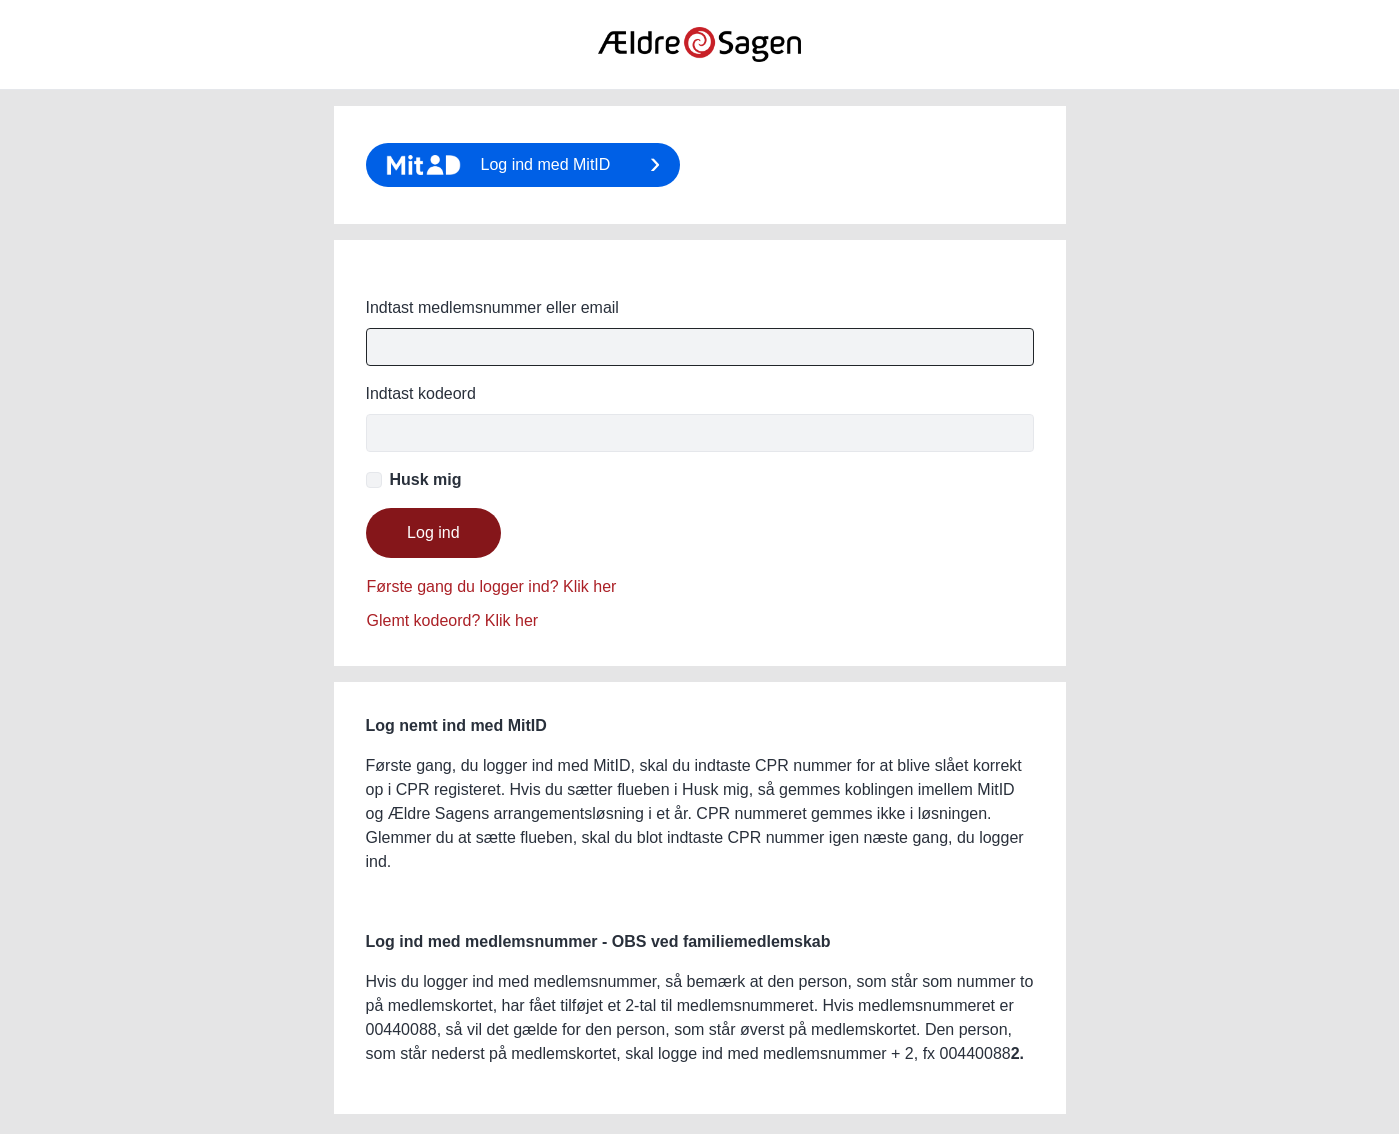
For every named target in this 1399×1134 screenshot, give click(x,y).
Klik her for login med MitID (523, 165)
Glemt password (492, 604)
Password (421, 394)
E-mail (700, 296)
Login (434, 533)
